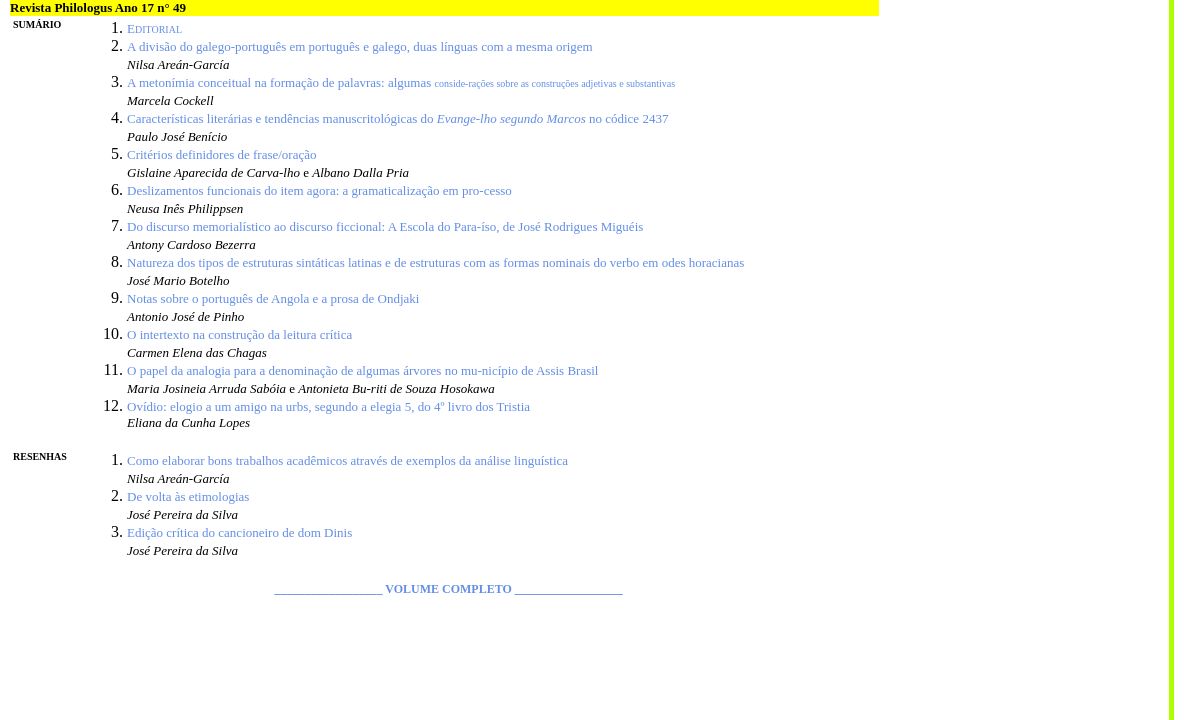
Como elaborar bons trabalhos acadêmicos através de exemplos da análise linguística (347, 460)
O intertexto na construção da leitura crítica (239, 334)
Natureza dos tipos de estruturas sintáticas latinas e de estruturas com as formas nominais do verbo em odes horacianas (435, 262)
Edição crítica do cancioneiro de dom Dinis (239, 532)
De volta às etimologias (188, 496)
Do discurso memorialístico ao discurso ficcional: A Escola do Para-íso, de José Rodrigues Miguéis (385, 226)
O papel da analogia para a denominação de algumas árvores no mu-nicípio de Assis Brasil (362, 370)
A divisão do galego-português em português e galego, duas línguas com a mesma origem (360, 46)
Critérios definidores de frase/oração (222, 154)
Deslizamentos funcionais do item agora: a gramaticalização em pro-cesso (319, 190)
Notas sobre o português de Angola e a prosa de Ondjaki (273, 298)
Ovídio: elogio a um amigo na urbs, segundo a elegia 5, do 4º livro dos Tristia (328, 406)
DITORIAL (158, 29)
